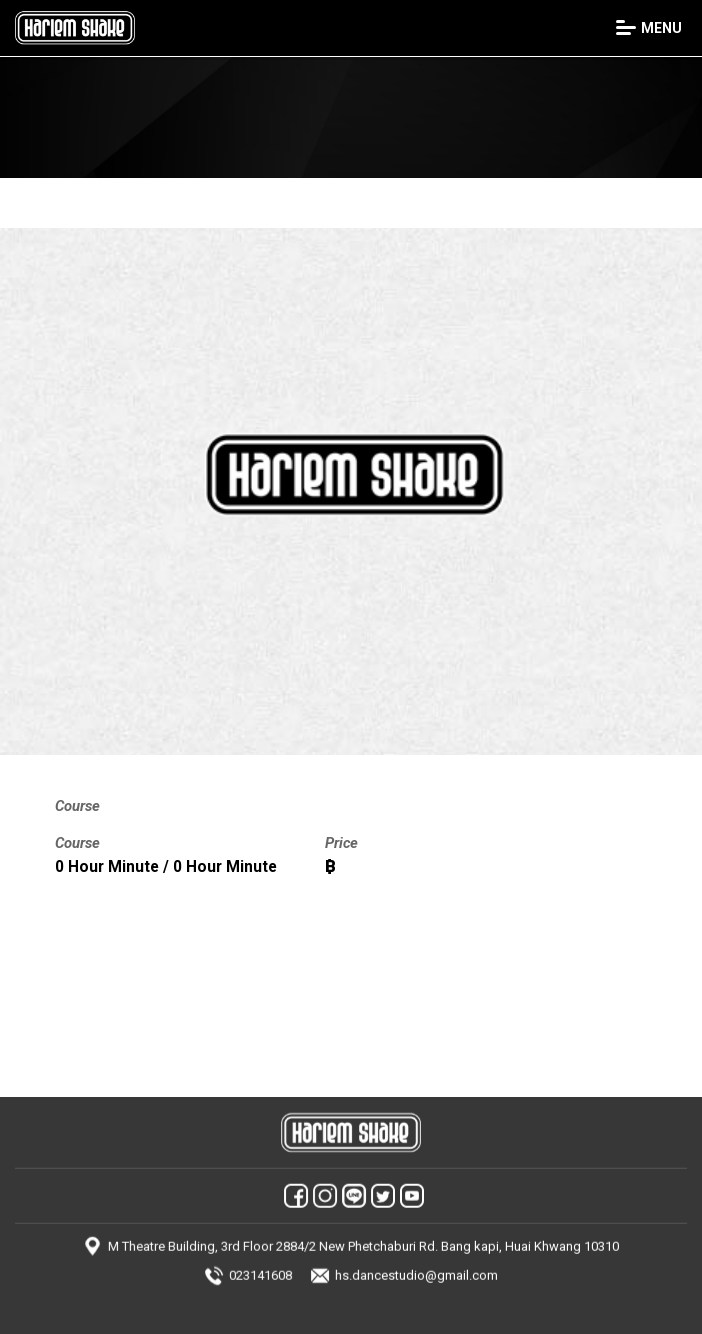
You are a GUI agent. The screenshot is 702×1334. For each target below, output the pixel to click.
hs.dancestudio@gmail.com (416, 1266)
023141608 (260, 1266)
